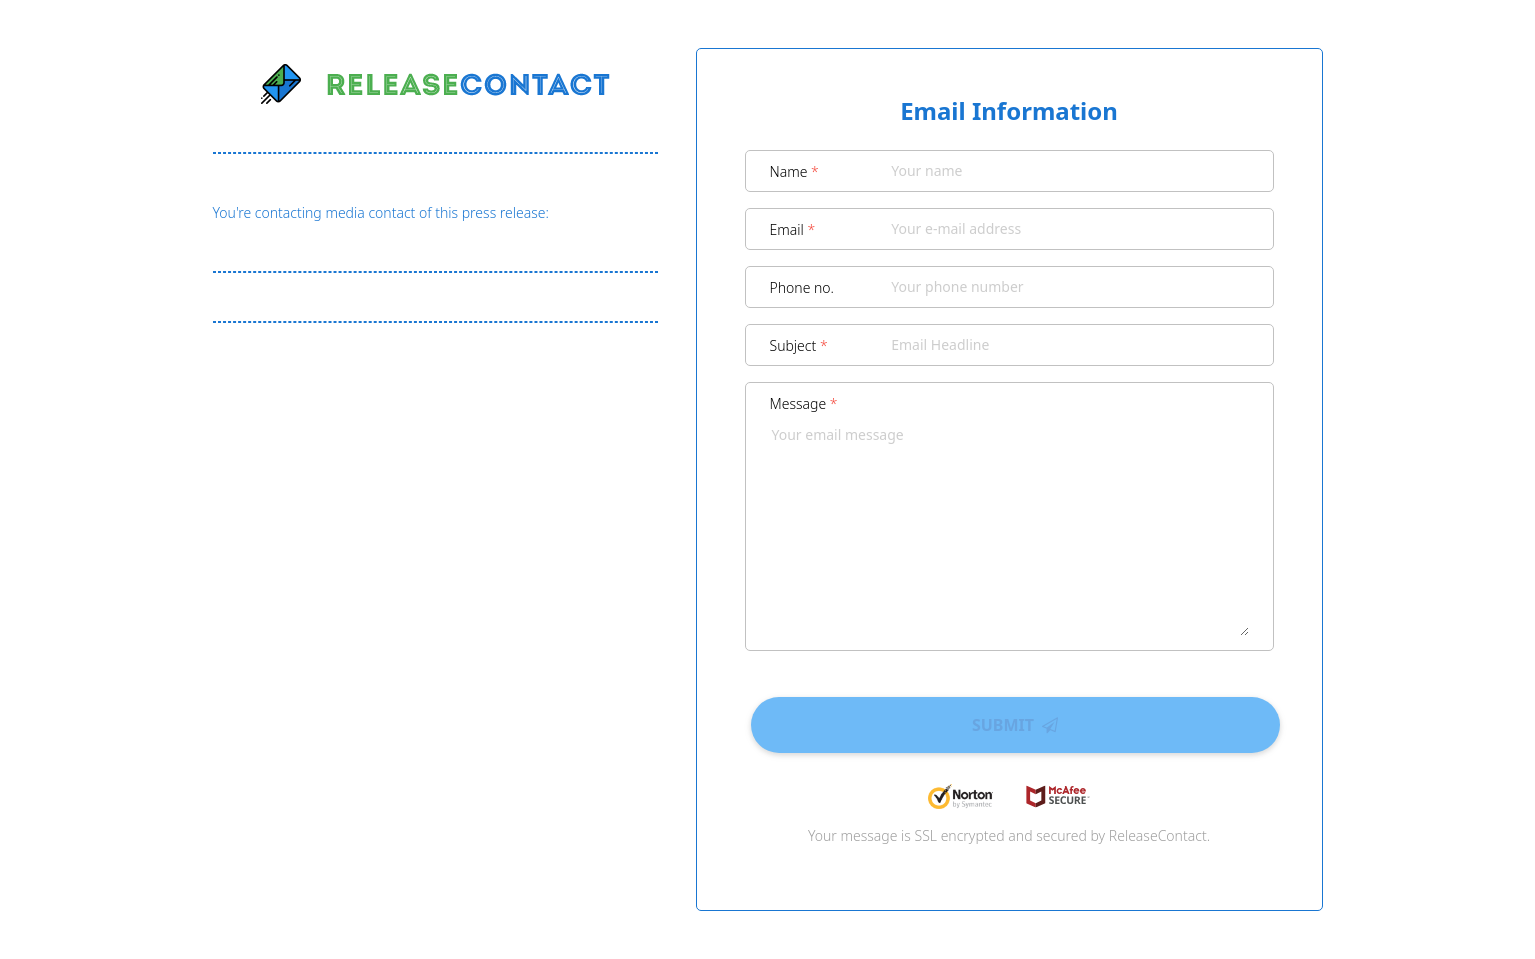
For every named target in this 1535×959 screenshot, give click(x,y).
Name (794, 171)
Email (793, 229)
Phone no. (802, 287)
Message (804, 403)
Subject (799, 345)
